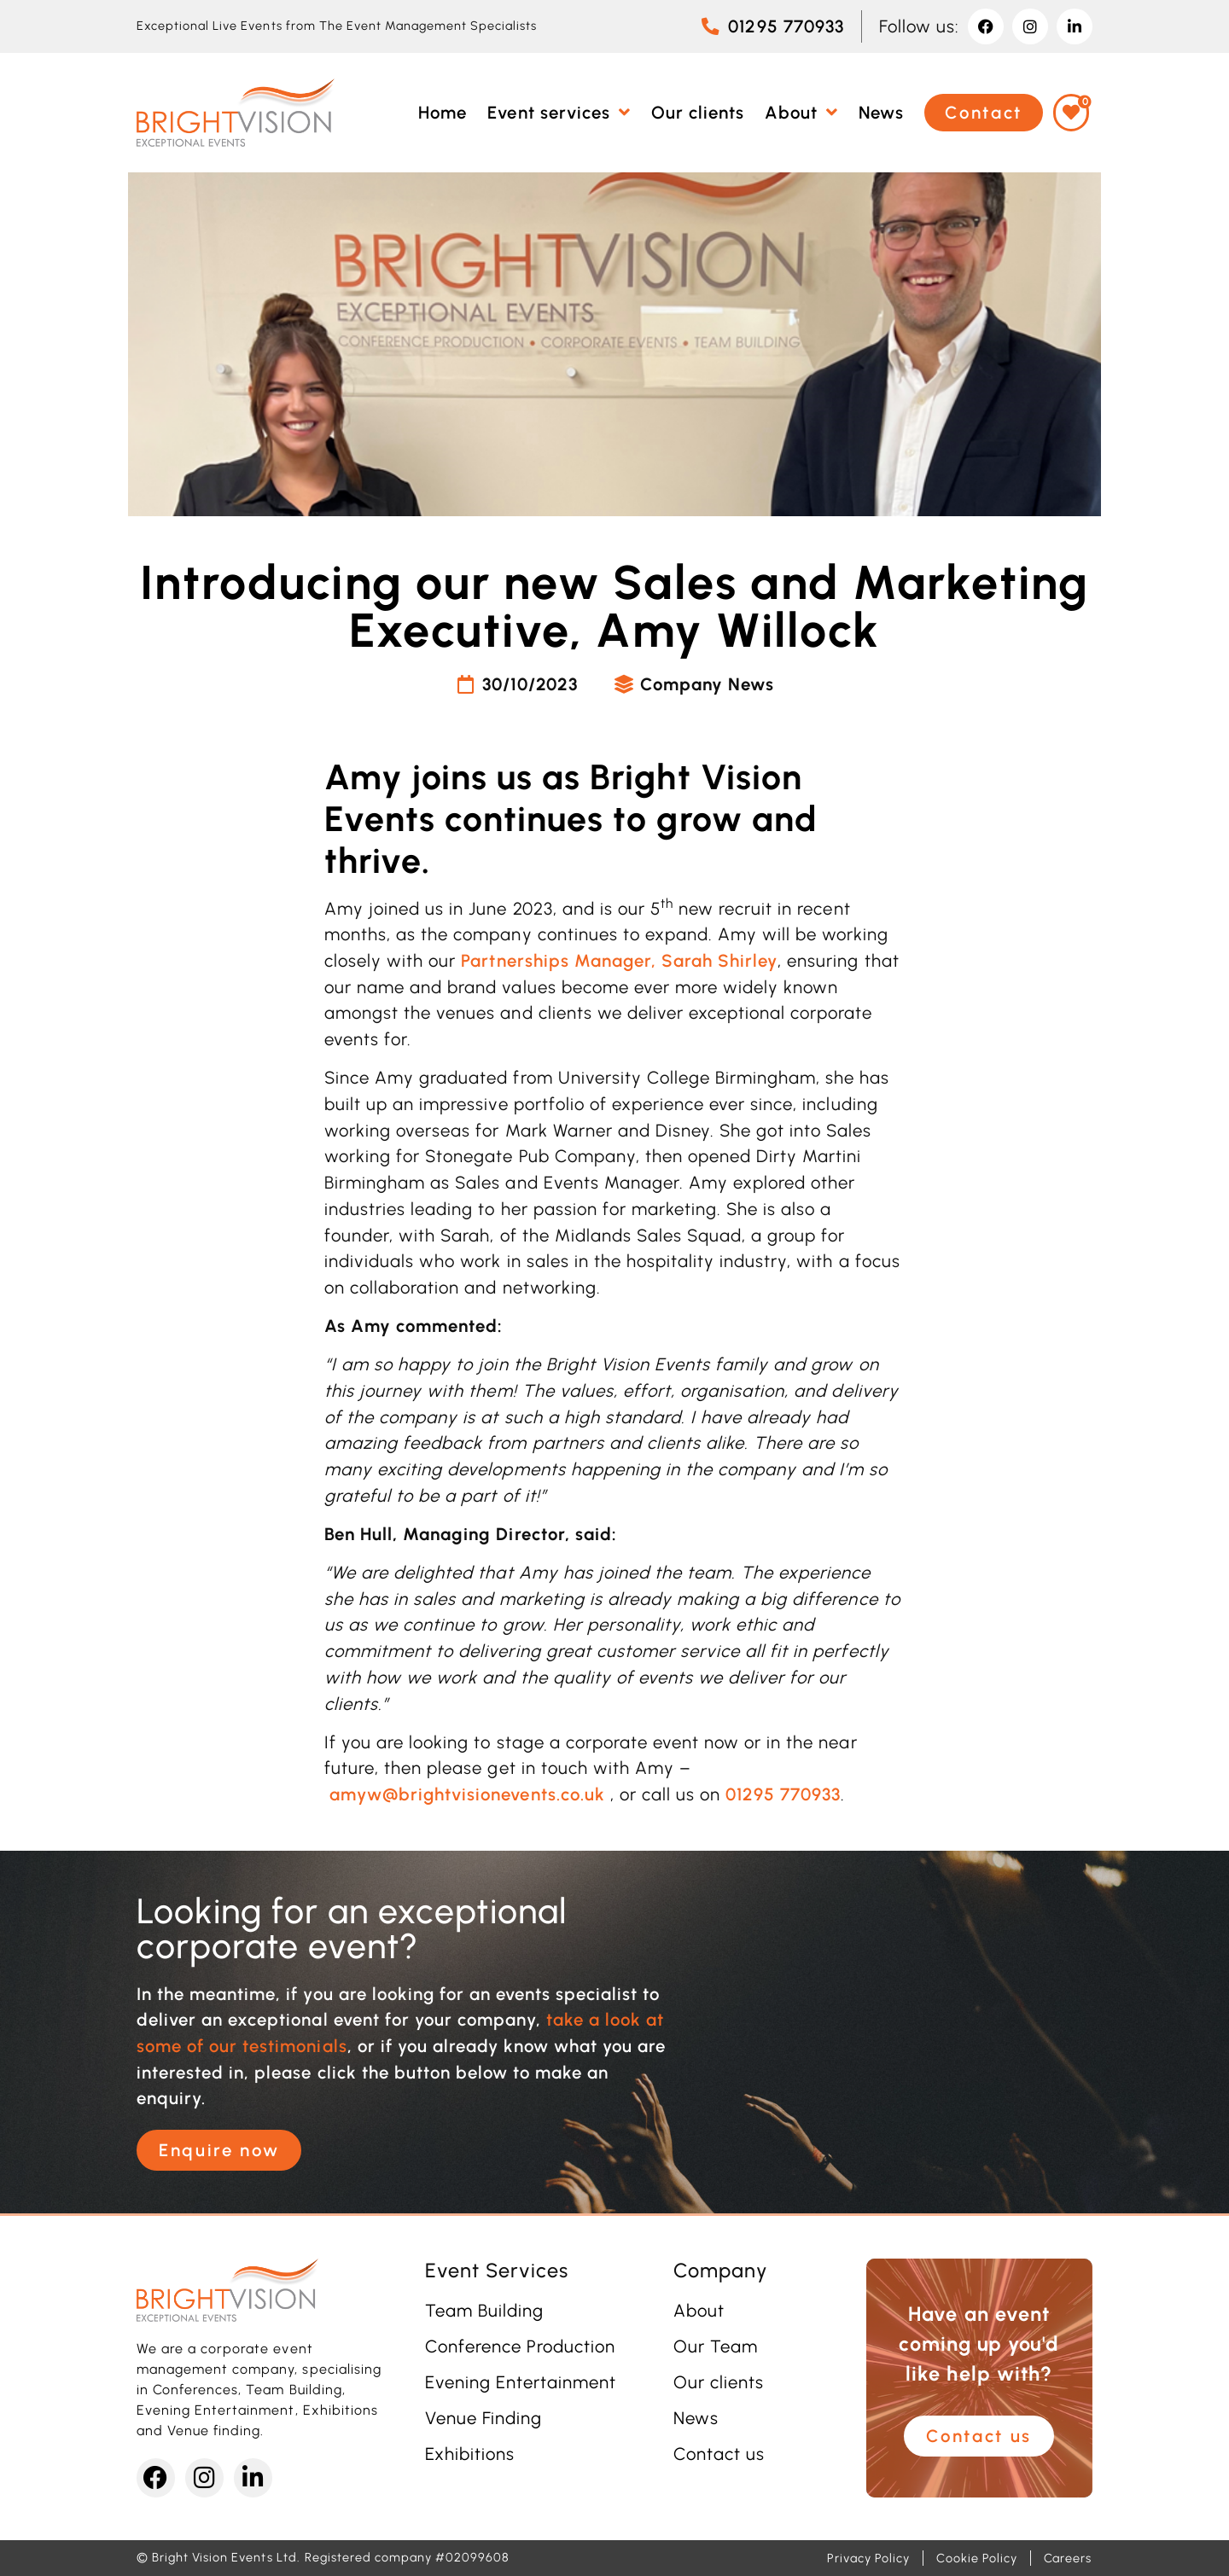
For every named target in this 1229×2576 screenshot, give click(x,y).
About (699, 2310)
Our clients (718, 2382)
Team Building (484, 2310)
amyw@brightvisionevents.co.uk (467, 1794)
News (696, 2418)
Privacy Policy (868, 2558)
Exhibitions (470, 2454)
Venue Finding (483, 2418)
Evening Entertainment (521, 2382)
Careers (1068, 2558)
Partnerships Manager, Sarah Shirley (619, 961)
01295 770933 (783, 1794)
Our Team (715, 2346)
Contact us (719, 2454)
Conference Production (520, 2346)
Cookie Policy (976, 2558)
